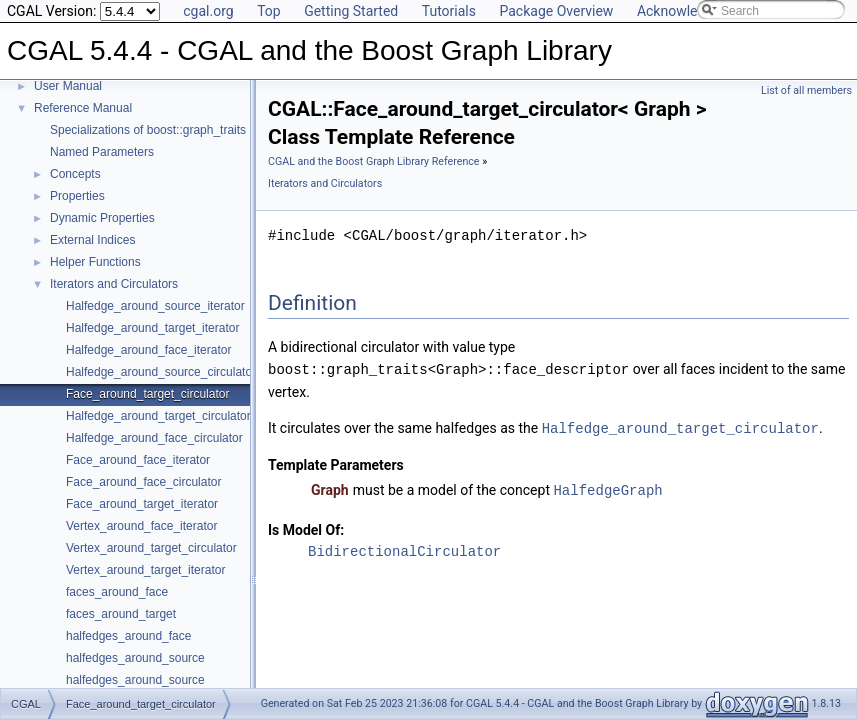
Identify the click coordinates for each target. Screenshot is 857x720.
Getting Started (351, 11)
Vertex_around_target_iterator (145, 570)
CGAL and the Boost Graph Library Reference (374, 161)
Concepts (75, 174)
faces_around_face (117, 592)
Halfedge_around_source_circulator (161, 372)
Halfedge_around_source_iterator (155, 306)
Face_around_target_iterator (142, 504)
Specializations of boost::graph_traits (148, 130)
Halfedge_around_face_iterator (148, 350)
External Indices (92, 240)
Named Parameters (102, 152)
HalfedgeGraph (607, 487)
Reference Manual (83, 108)
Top (269, 11)
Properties (77, 196)
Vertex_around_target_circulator (151, 548)
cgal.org (208, 11)
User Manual (68, 86)
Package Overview (556, 11)
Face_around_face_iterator (138, 460)
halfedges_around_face (128, 636)
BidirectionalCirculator (404, 548)
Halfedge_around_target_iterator (152, 328)
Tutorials (449, 11)
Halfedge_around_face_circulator (154, 438)
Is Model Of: (306, 527)
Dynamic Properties (102, 218)
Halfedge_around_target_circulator (158, 416)
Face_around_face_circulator (143, 482)
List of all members (806, 90)
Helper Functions (95, 262)
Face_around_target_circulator (147, 394)
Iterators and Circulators (114, 284)
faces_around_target (121, 614)
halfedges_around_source (135, 658)
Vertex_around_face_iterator (141, 526)
